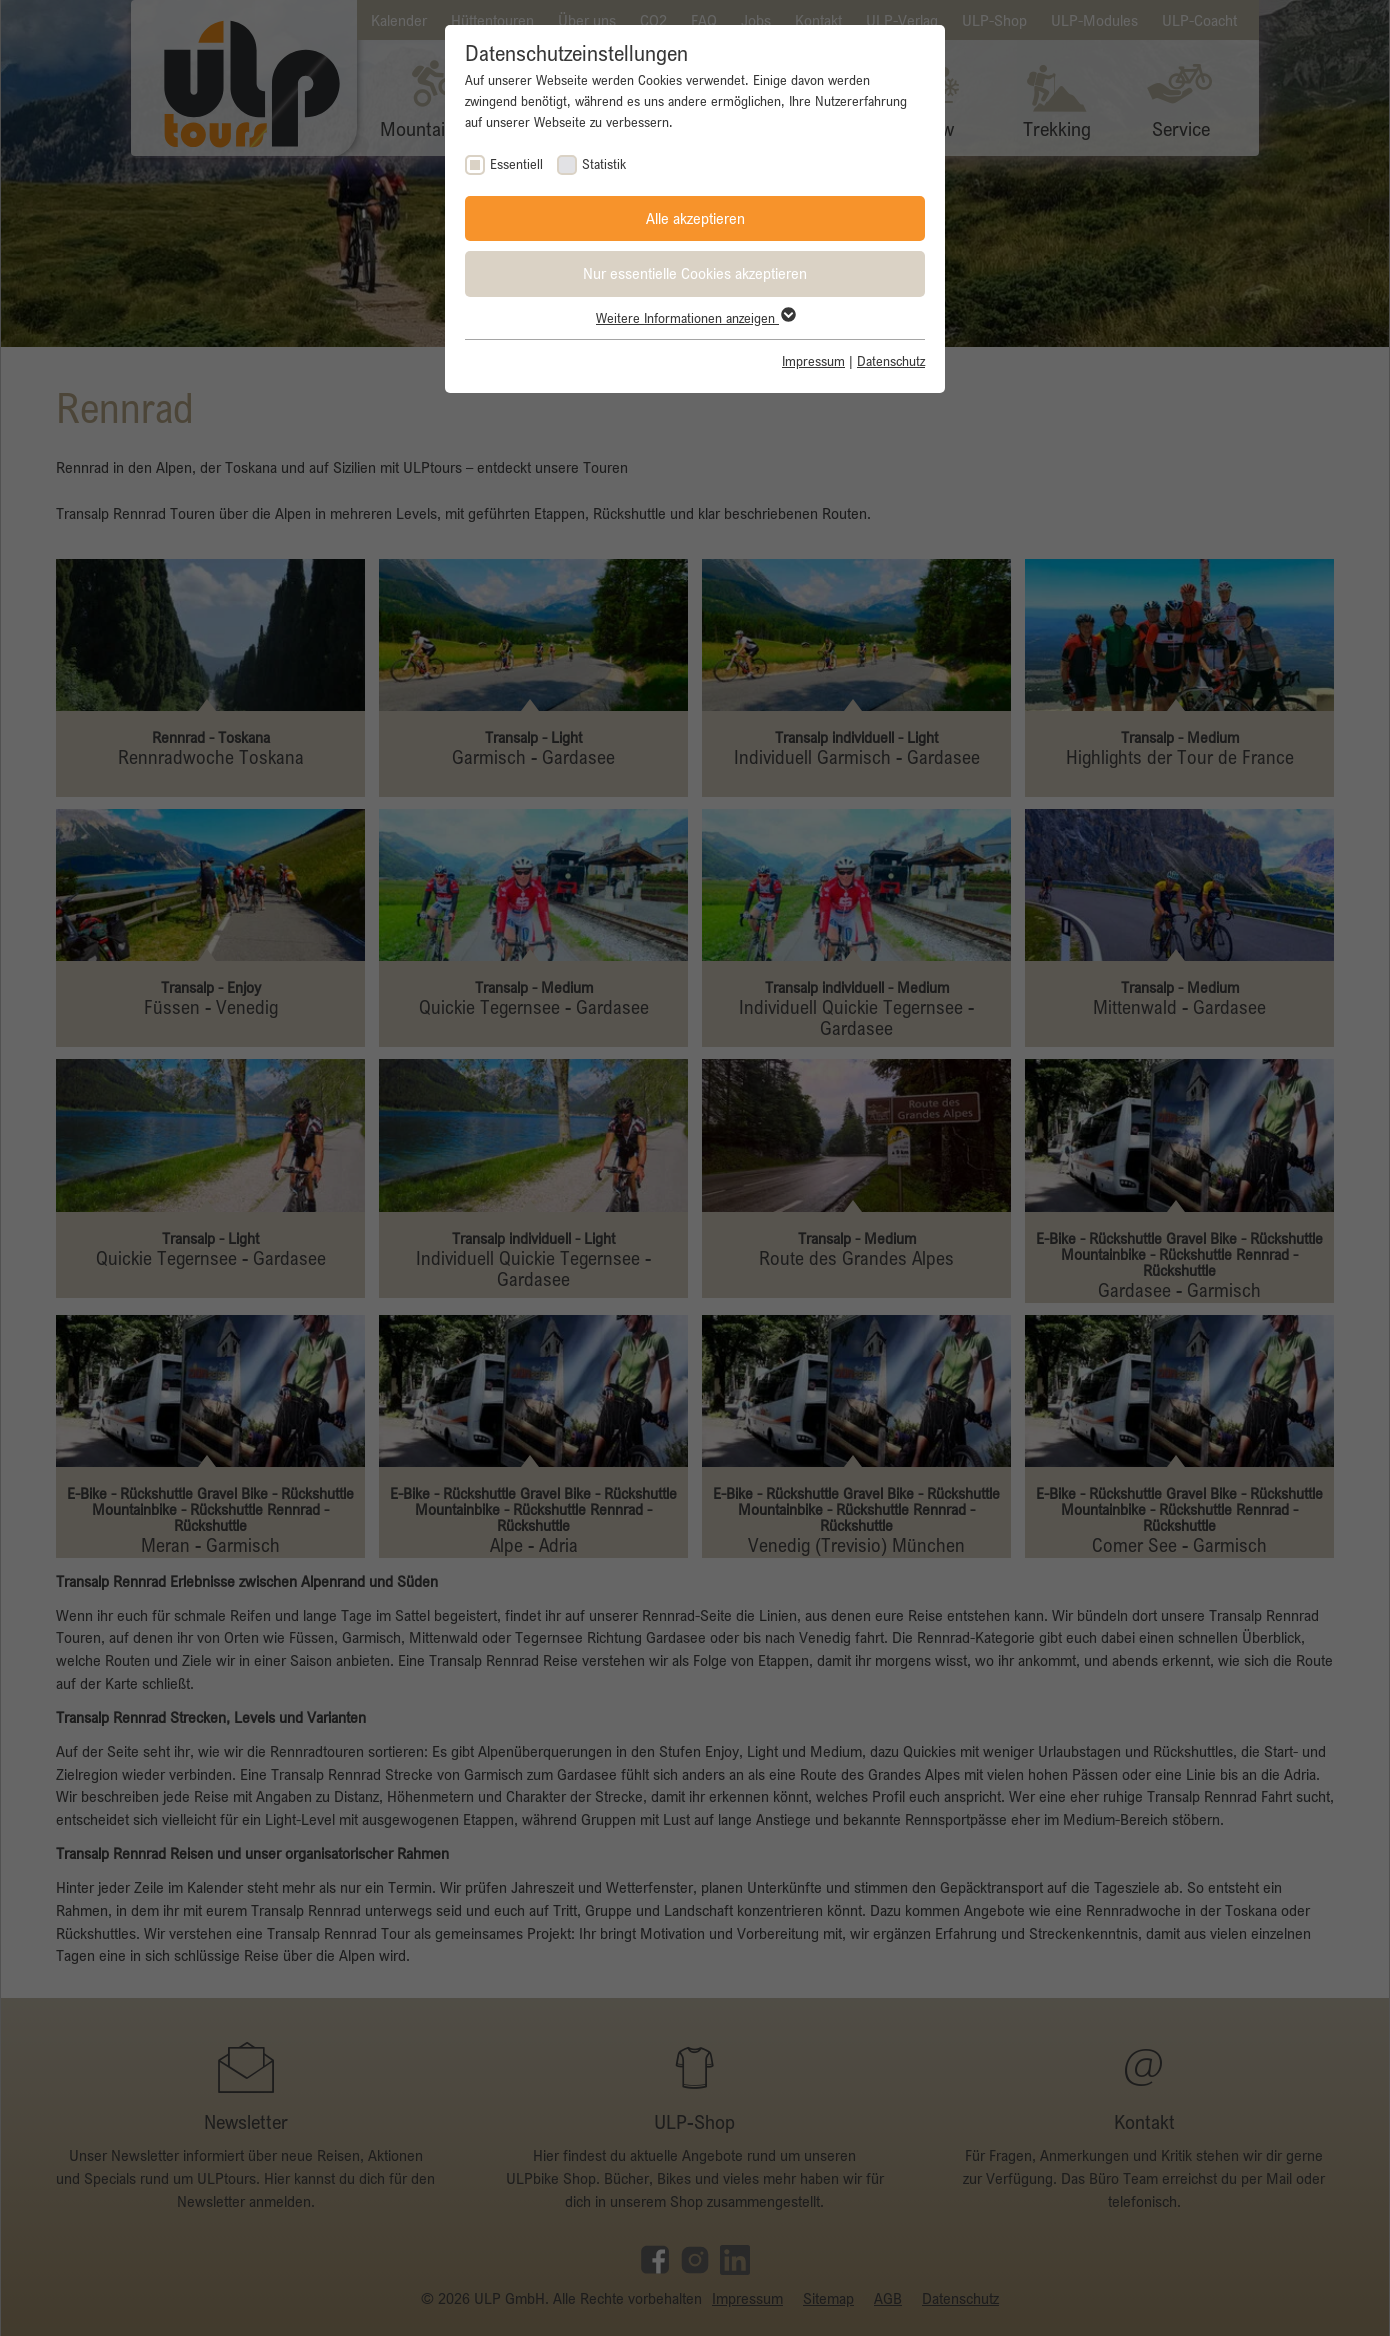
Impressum (813, 361)
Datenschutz (891, 361)
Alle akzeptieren (695, 218)
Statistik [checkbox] (604, 164)
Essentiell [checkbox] (516, 164)
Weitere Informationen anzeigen (695, 318)
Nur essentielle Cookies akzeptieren (695, 273)
